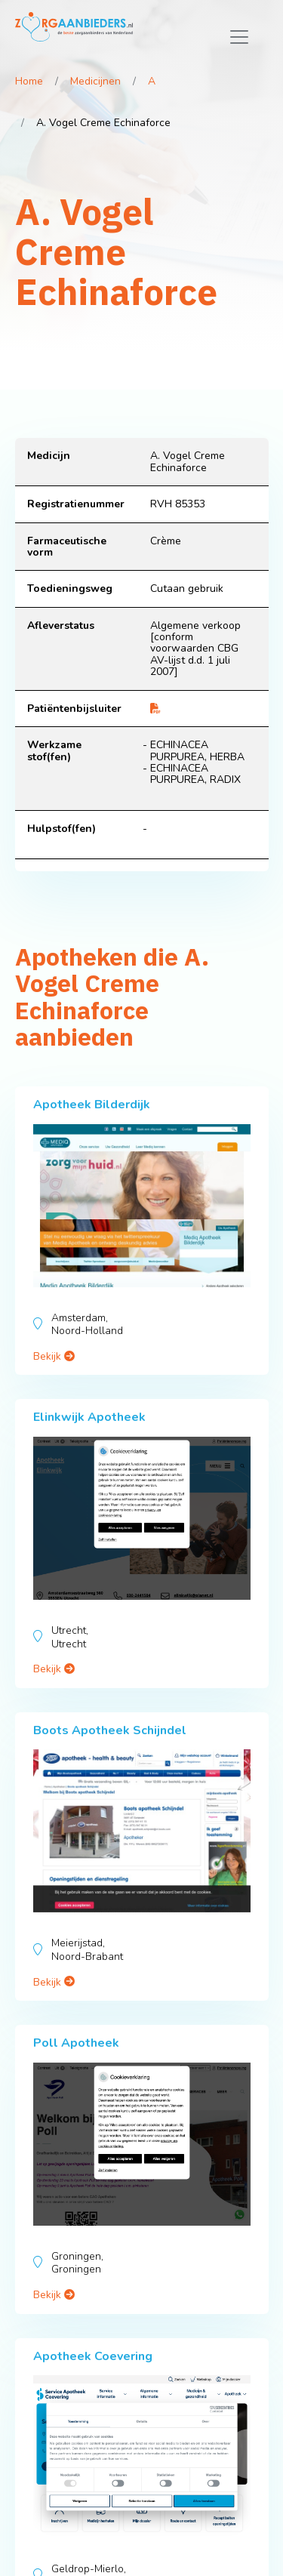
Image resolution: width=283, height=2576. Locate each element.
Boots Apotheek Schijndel (109, 1730)
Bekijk (54, 1356)
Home (29, 81)
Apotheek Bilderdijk (91, 1104)
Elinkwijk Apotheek (89, 1417)
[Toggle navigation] (239, 37)
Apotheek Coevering (92, 2356)
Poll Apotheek (76, 2043)
